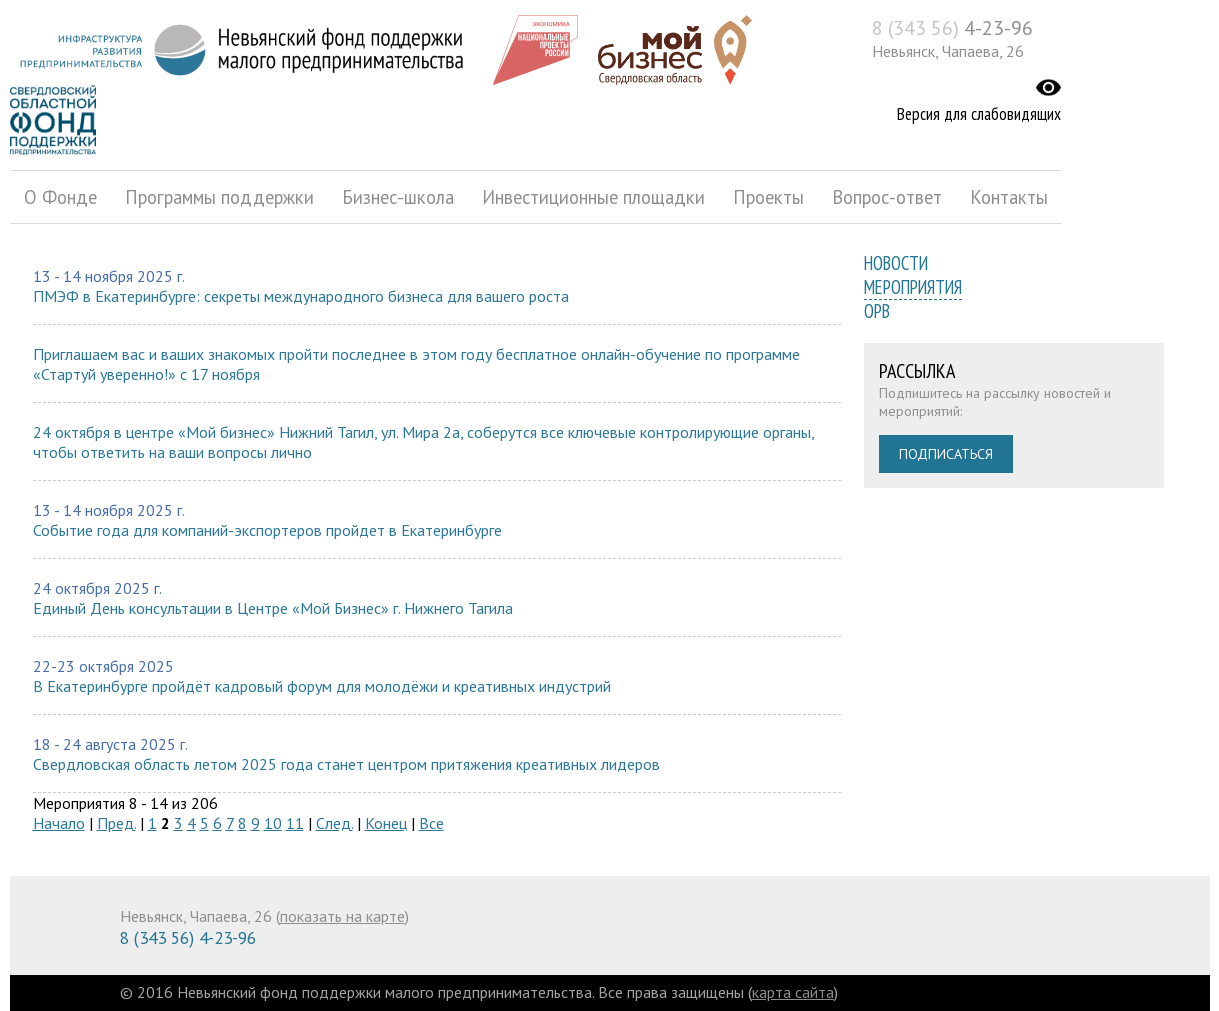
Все (431, 823)
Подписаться (946, 454)
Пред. (116, 823)
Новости (896, 263)
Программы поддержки (219, 197)
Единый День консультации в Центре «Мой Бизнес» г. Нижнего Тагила (273, 608)
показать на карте (342, 916)
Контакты (1009, 197)
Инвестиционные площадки (593, 197)
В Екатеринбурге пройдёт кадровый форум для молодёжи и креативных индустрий (322, 686)
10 (273, 823)
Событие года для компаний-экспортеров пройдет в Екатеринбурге (267, 530)
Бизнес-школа (398, 197)
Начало (59, 823)
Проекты (768, 197)
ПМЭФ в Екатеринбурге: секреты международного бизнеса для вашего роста (301, 296)
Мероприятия (913, 287)
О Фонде (60, 197)
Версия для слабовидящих (979, 114)
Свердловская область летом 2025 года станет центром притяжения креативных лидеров (346, 764)
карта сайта (793, 992)
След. (334, 823)
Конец (386, 823)
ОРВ (877, 311)
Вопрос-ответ (887, 197)
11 (295, 823)
